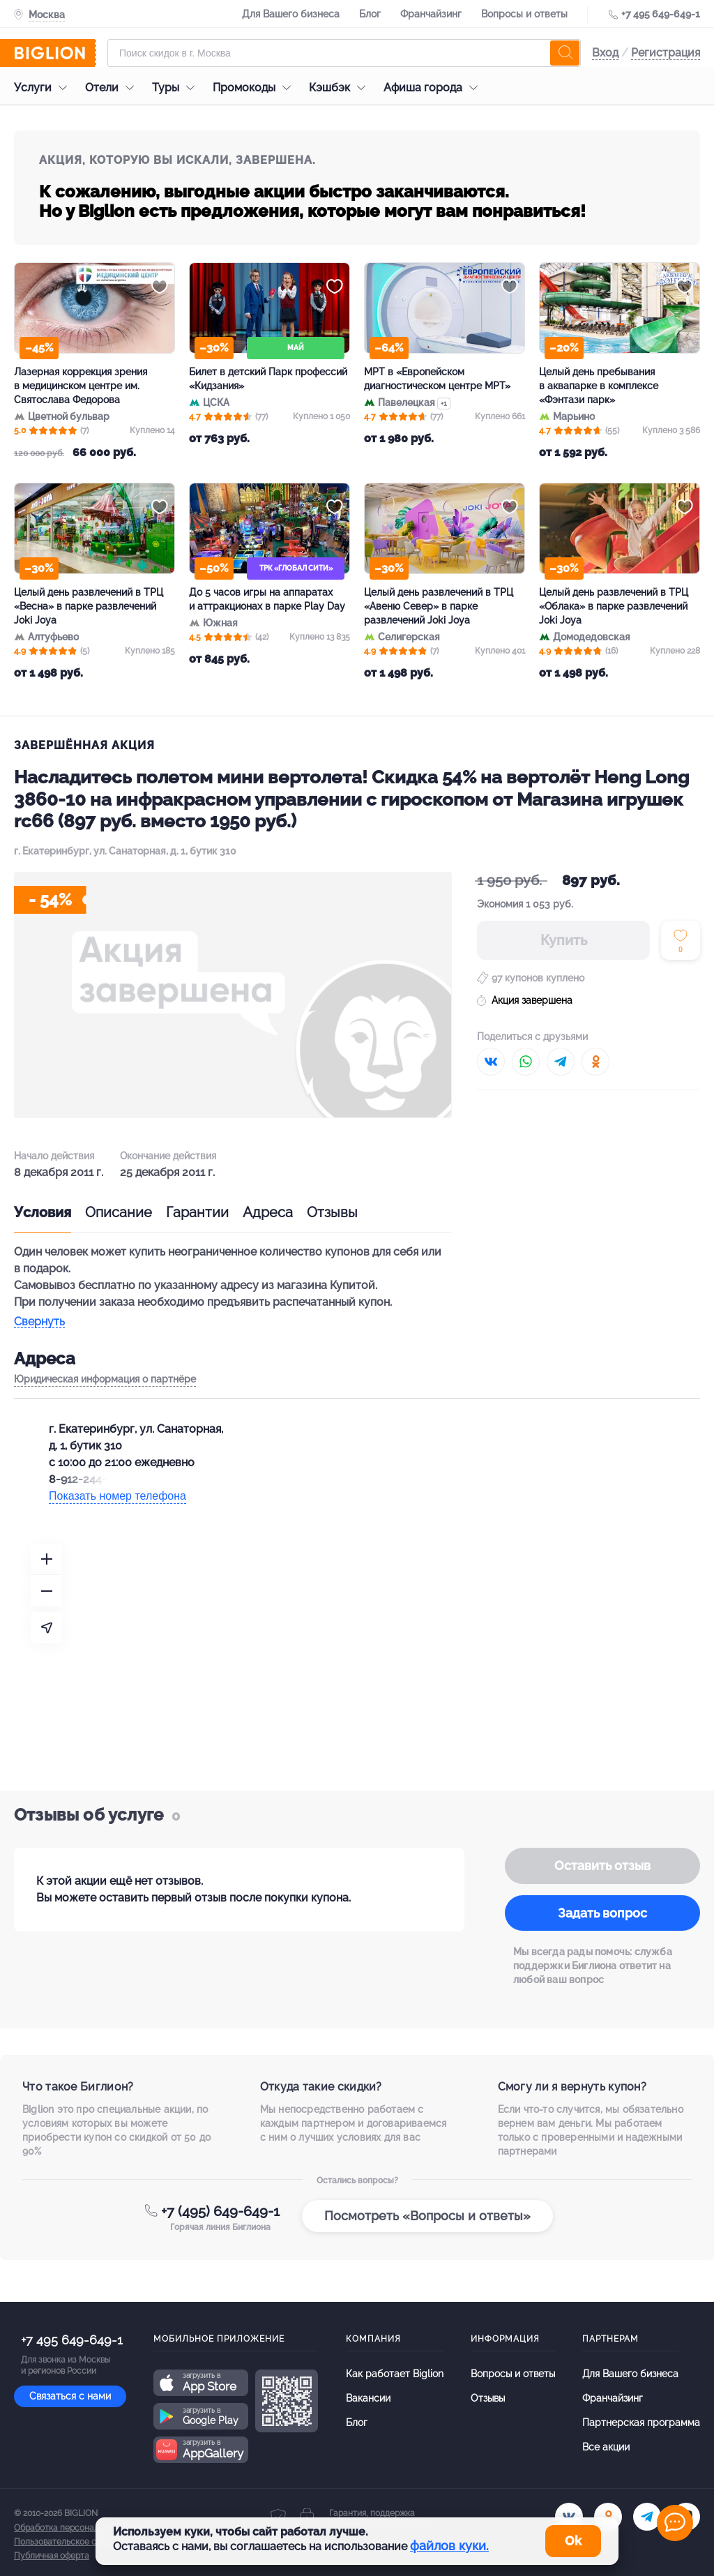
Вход (605, 52)
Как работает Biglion (394, 2373)
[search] (564, 53)
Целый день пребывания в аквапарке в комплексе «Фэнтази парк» (598, 385)
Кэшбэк (340, 87)
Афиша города (434, 87)
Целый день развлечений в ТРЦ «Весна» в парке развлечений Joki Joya (88, 606)
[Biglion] (55, 53)
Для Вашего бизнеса (291, 14)
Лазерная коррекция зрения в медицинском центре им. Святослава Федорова (80, 385)
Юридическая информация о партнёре (105, 1379)
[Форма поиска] (344, 53)
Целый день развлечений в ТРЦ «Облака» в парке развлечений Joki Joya (613, 606)
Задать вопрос (602, 1913)
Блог (370, 14)
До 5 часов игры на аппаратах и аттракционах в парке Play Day (267, 599)
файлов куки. (449, 2545)
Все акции (606, 2447)
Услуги (44, 87)
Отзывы (332, 1212)
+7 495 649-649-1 (660, 14)
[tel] (647, 2517)
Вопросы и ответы (524, 14)
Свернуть (39, 1322)
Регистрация (665, 52)
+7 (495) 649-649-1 (220, 2211)
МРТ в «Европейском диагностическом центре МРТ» (437, 378)
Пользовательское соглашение (77, 2542)
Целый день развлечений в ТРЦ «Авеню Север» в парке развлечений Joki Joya (438, 606)
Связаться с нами (70, 2396)
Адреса (268, 1212)
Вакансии (368, 2398)
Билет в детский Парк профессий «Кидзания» (268, 378)
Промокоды (255, 87)
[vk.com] (569, 2517)
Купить (563, 940)
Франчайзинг (431, 14)
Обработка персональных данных (81, 2528)
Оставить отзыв (602, 1865)
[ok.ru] (608, 2517)
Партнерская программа (641, 2422)
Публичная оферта (51, 2556)
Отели (113, 87)
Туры (177, 87)
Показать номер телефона (117, 1496)
